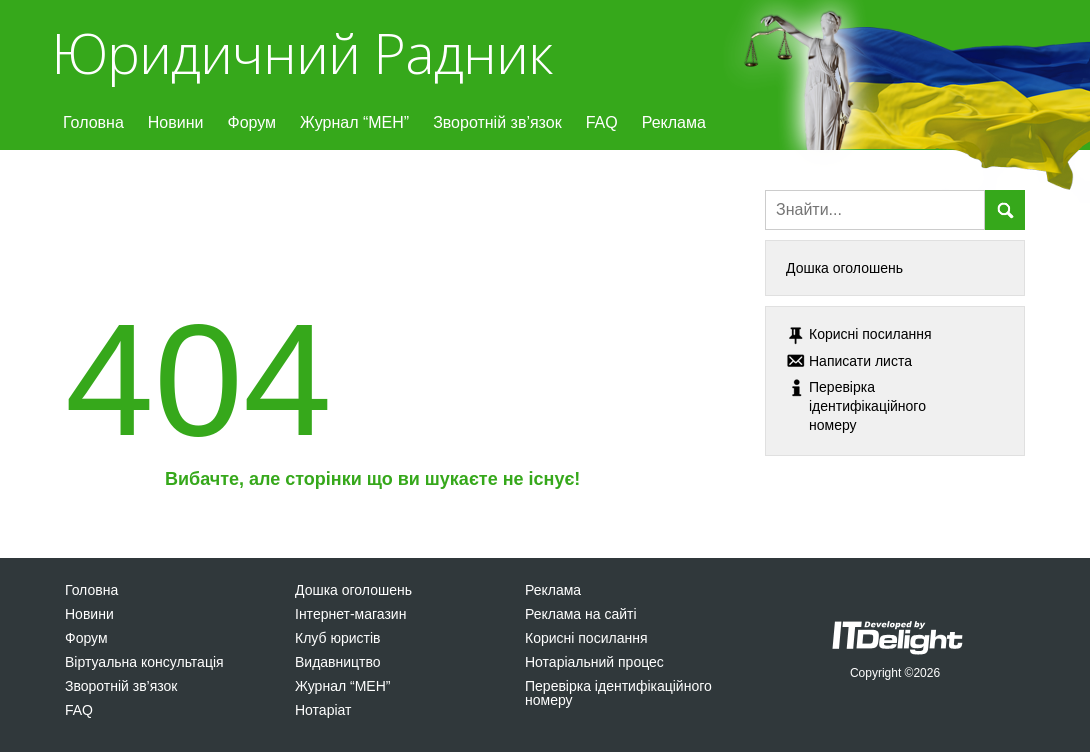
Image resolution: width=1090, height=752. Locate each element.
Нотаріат (323, 710)
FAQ (602, 122)
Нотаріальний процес (594, 662)
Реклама (674, 122)
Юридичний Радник (301, 52)
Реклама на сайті (581, 614)
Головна (93, 122)
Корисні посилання (586, 638)
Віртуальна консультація (144, 662)
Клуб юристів (337, 638)
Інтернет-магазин (350, 614)
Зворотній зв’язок (497, 122)
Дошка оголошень (844, 268)
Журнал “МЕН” (354, 122)
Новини (176, 122)
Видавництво (338, 662)
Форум (251, 122)
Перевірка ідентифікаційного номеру (618, 693)
